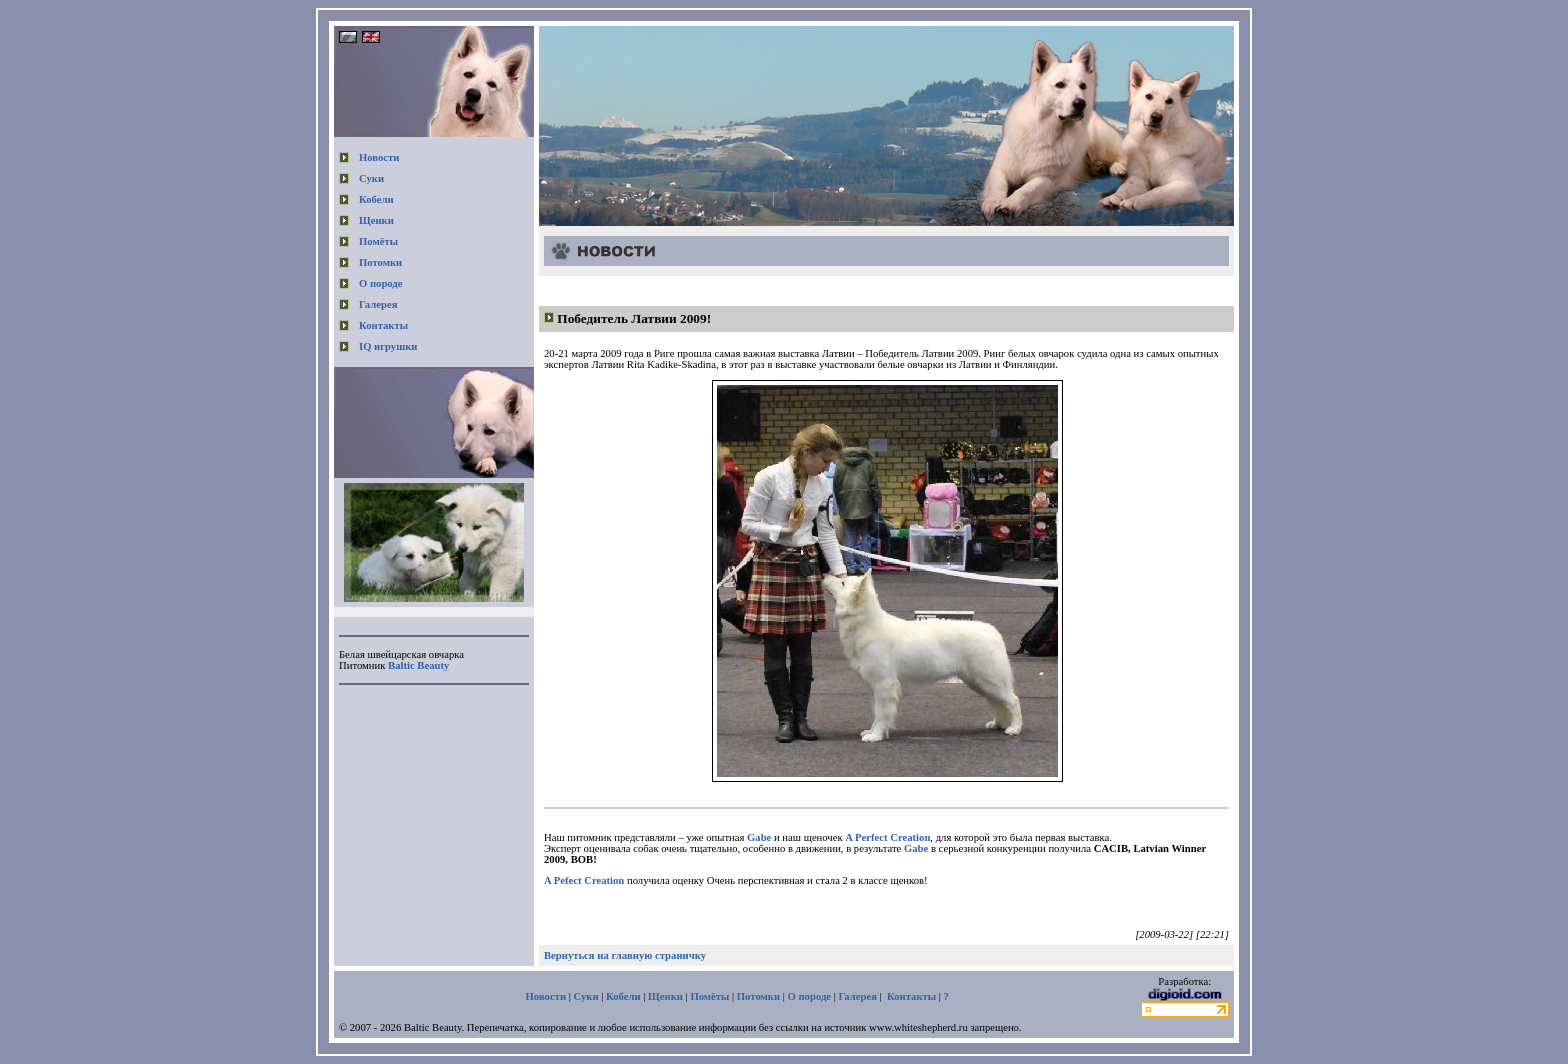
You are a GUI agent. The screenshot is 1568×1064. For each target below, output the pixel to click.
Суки (371, 178)
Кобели (376, 199)
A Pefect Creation (584, 880)
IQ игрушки (388, 346)
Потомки (380, 262)
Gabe (759, 837)
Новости (379, 157)
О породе (381, 283)
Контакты (383, 325)
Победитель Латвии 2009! (634, 318)
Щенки (376, 220)
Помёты (378, 241)
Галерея (378, 304)
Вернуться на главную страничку (625, 955)
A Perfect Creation (887, 837)
